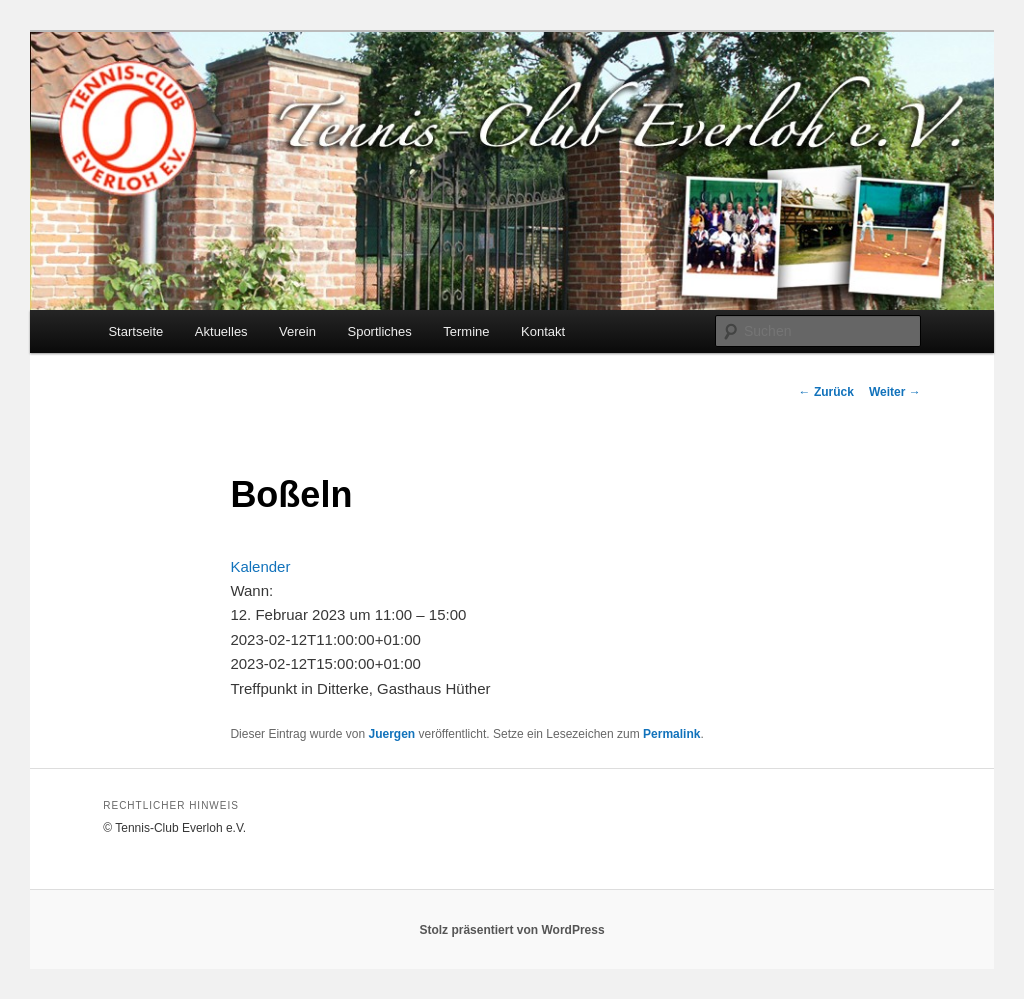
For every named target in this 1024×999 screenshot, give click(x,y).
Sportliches (379, 331)
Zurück (826, 392)
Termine (466, 331)
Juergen (391, 734)
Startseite (135, 331)
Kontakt (543, 331)
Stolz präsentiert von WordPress (511, 930)
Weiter (895, 392)
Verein (297, 331)
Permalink (671, 734)
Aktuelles (221, 331)
